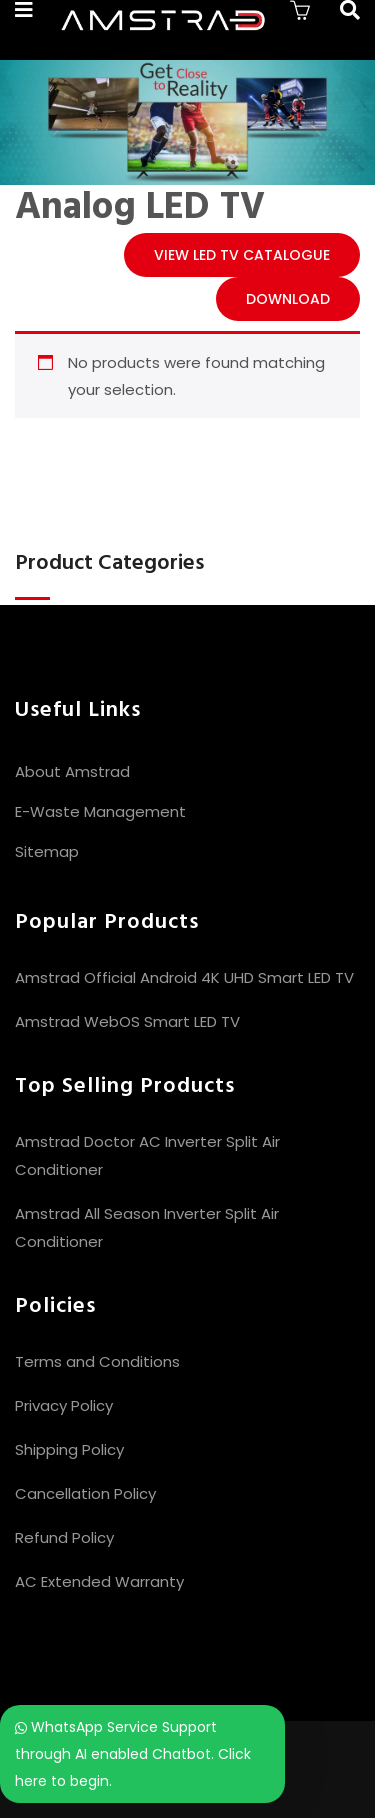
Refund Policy (64, 1537)
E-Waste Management (100, 811)
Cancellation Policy (85, 1493)
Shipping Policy (69, 1449)
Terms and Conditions (97, 1361)
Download (288, 299)
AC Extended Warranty (99, 1581)
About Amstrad (72, 771)
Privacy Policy (64, 1405)
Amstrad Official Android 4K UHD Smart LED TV (184, 977)
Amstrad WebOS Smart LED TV (127, 1021)
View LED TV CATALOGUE (242, 255)
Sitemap (47, 851)
